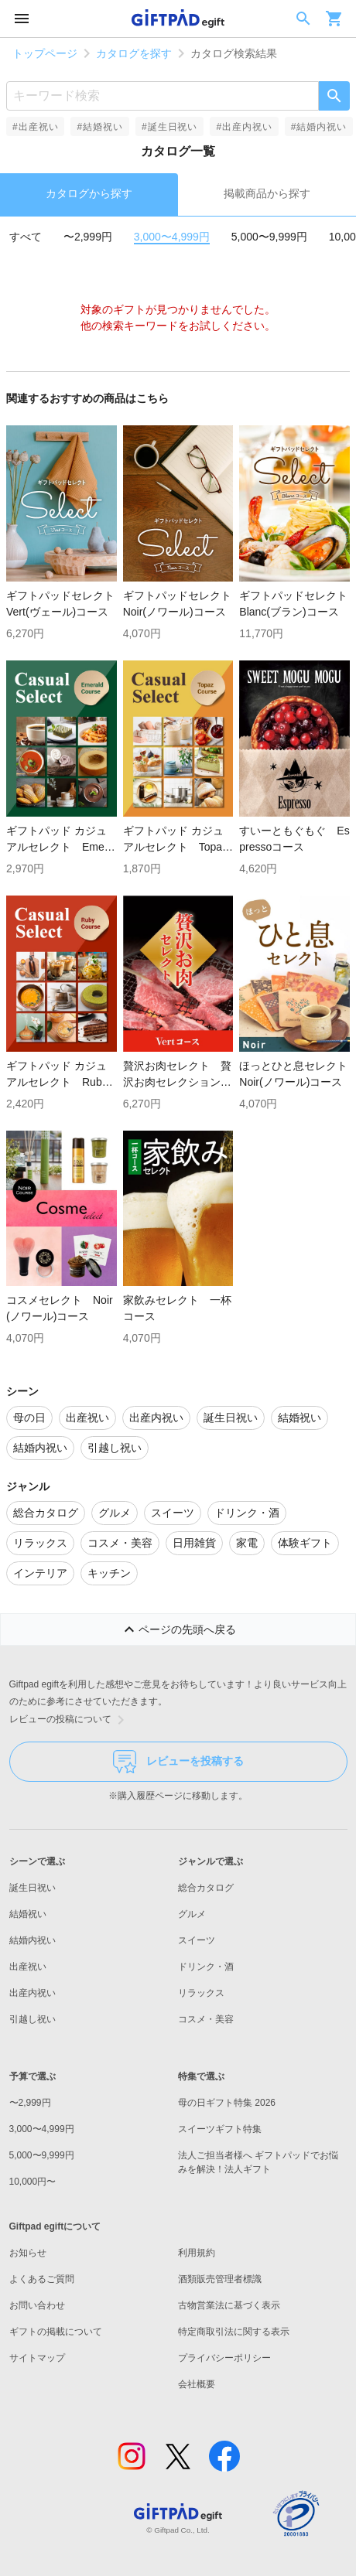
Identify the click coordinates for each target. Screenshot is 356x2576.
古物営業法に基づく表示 (229, 2305)
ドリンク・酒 (206, 1966)
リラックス (201, 1992)
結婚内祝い (32, 1940)
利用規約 (196, 2252)
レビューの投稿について (69, 1720)
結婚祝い (27, 1914)
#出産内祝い (244, 126)
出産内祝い (32, 1992)
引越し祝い (32, 2019)
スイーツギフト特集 (220, 2129)
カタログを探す (134, 53)
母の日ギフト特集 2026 (227, 2102)
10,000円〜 (32, 2181)
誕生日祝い (32, 1887)
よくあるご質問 (41, 2279)
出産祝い (27, 1966)
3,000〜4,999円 (172, 236)
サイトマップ (37, 2358)
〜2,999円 (87, 236)
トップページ (44, 53)
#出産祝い (35, 126)
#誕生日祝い (169, 126)
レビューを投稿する (178, 1761)
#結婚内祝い (319, 126)
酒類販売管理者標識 (220, 2279)
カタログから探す (89, 193)
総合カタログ (206, 1887)
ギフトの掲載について (55, 2331)
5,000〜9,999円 (269, 236)
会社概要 (196, 2384)
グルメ (192, 1914)
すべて (25, 236)
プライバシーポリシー (224, 2358)
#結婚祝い (99, 126)
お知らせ (27, 2252)
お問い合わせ (37, 2305)
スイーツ (196, 1940)
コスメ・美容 (206, 2019)
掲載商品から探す (267, 193)
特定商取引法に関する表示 (233, 2331)
